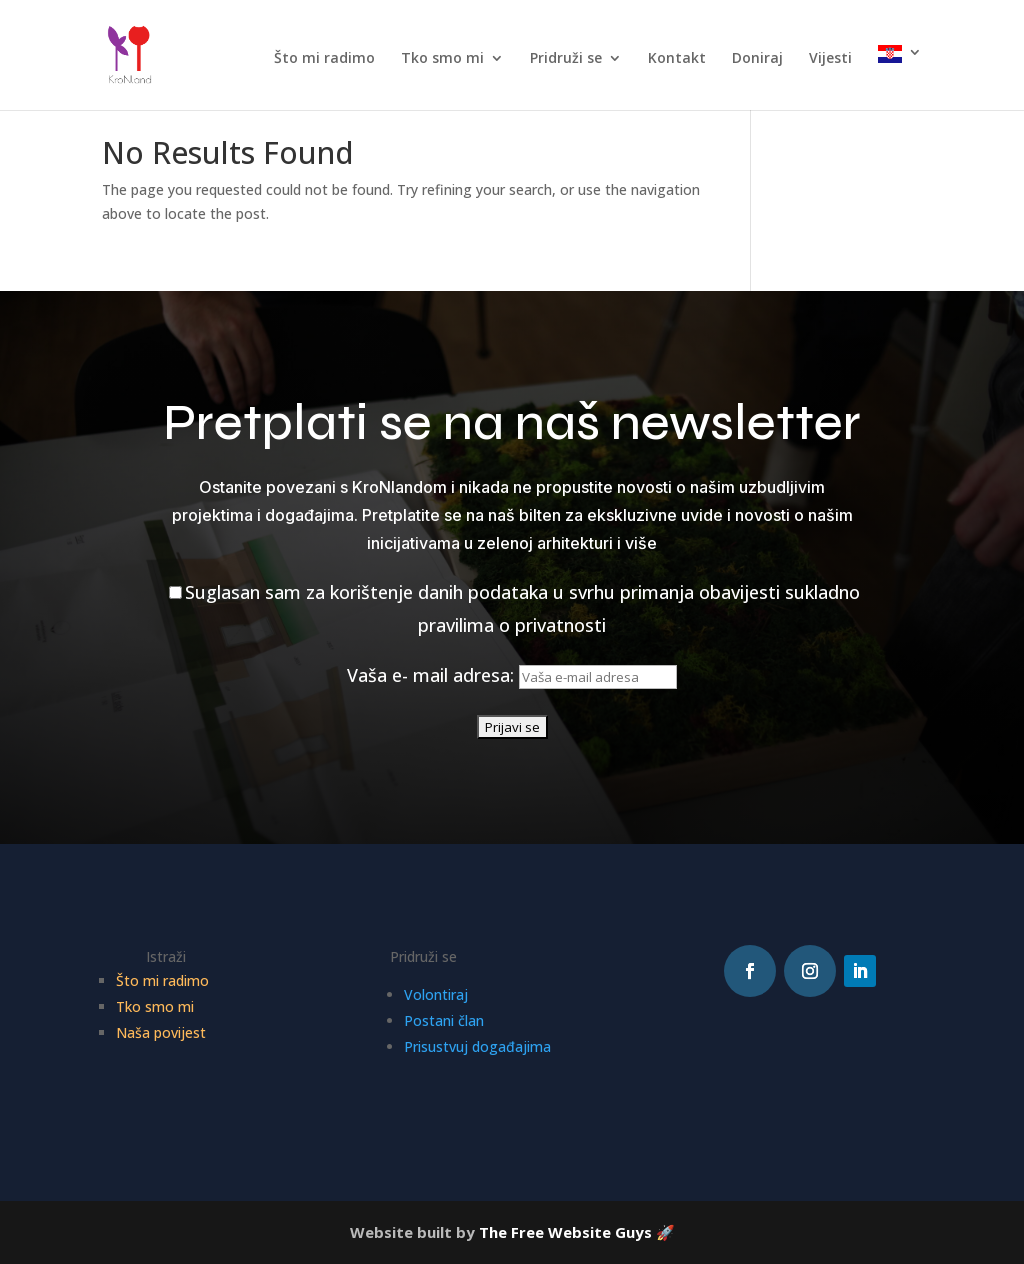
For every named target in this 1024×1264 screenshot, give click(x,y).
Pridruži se (566, 59)
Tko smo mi (442, 59)
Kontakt (677, 59)
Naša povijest (161, 1032)
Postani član (444, 1020)
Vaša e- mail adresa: (512, 675)
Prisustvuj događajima (477, 1046)
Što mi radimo (324, 59)
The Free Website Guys (565, 1232)
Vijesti (830, 59)
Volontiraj (436, 994)
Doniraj (757, 59)
